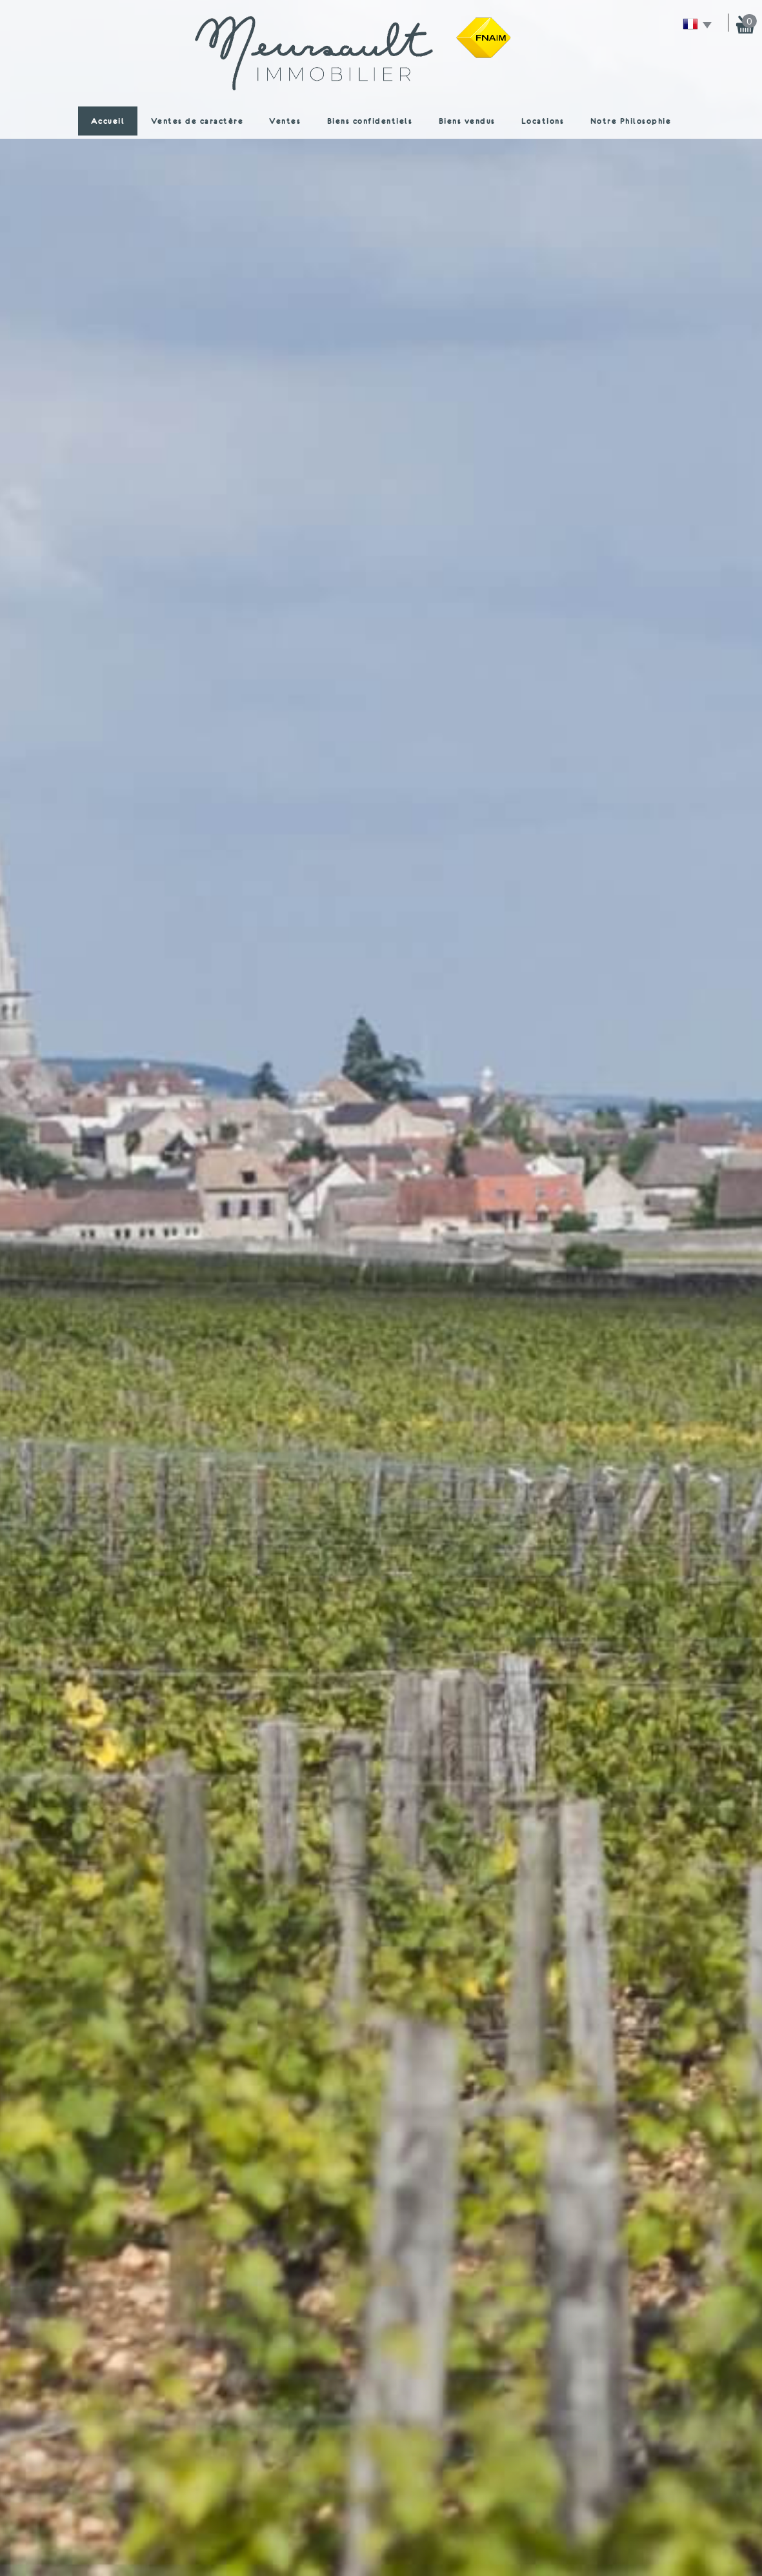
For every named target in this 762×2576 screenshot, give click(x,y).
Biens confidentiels (370, 120)
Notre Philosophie (631, 120)
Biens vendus (467, 120)
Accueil (108, 120)
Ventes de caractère (197, 120)
